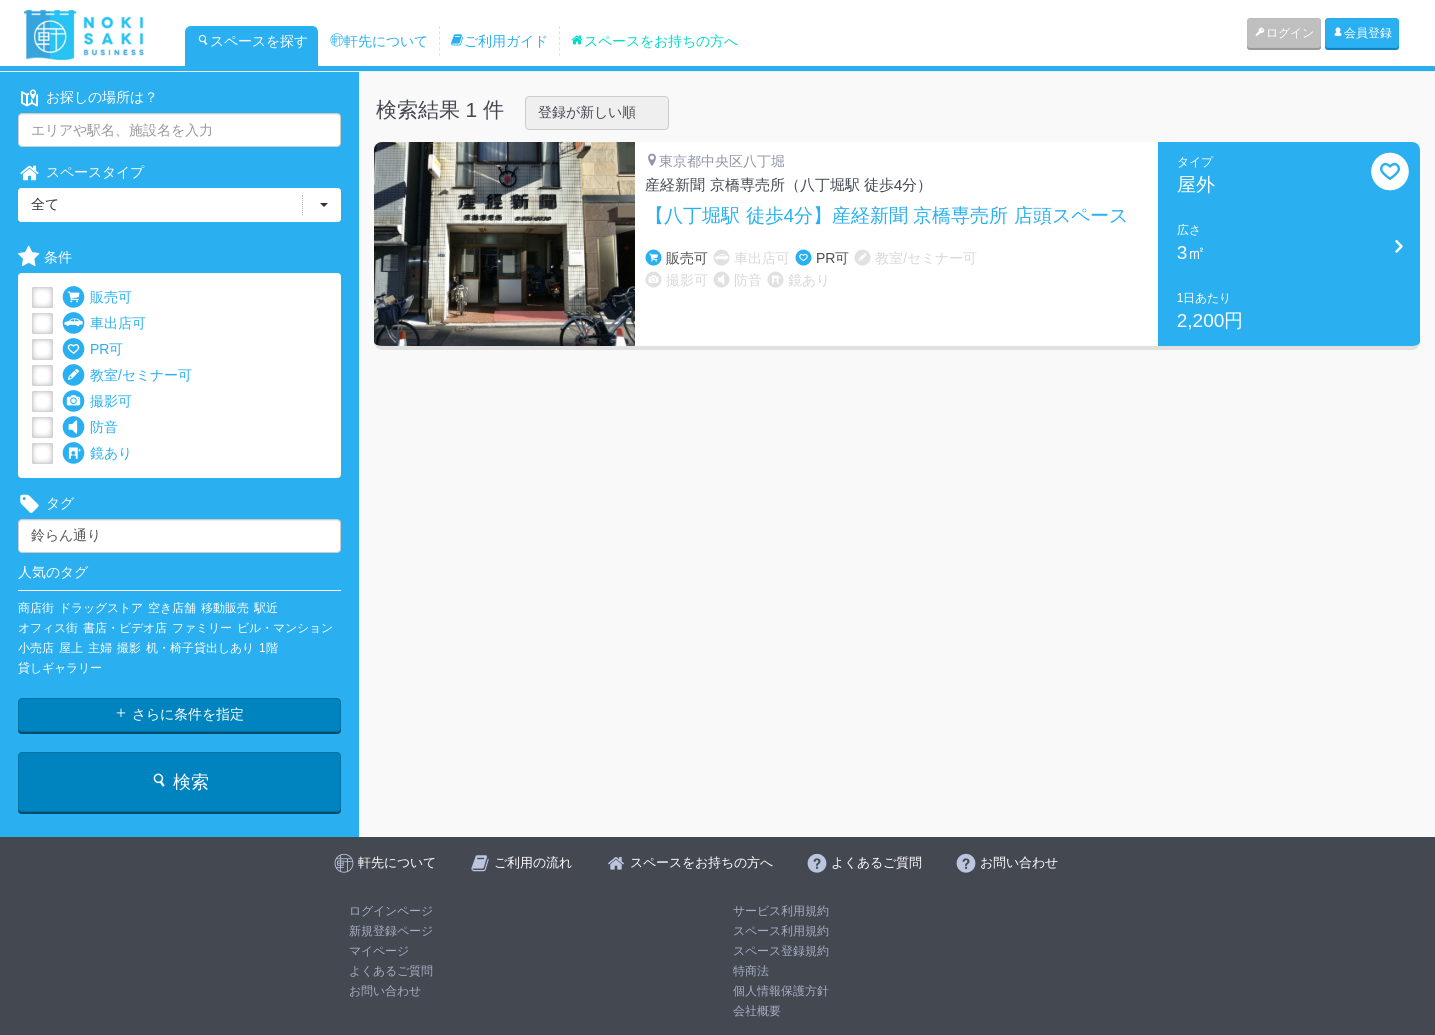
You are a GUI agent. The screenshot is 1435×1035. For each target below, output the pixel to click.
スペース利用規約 (781, 931)
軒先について (379, 41)
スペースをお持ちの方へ (654, 41)
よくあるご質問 (391, 971)
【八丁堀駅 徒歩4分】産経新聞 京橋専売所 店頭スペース (886, 216)
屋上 (71, 648)
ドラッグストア (101, 608)
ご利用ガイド (499, 41)
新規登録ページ (391, 931)
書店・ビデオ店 (125, 628)
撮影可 (97, 401)
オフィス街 (48, 628)
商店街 (36, 608)
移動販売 (225, 608)
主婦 (100, 648)
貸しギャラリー (60, 668)
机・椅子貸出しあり (200, 648)
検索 (179, 781)
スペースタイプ (81, 172)
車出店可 (104, 323)
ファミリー (202, 628)
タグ (46, 503)
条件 (45, 257)
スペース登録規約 (781, 951)
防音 (90, 427)
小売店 (36, 648)
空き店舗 (172, 608)
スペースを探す (252, 41)
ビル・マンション (285, 628)
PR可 (92, 349)
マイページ (379, 951)
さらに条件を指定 (179, 714)
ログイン (1284, 33)
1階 (268, 648)
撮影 (129, 648)
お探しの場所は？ (88, 97)
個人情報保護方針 (781, 991)
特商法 (751, 971)
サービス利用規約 (781, 911)
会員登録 (1362, 33)
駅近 (266, 608)
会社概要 (757, 1011)
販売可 (97, 297)
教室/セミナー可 (127, 375)
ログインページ (391, 911)
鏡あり (97, 453)
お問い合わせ (385, 991)
